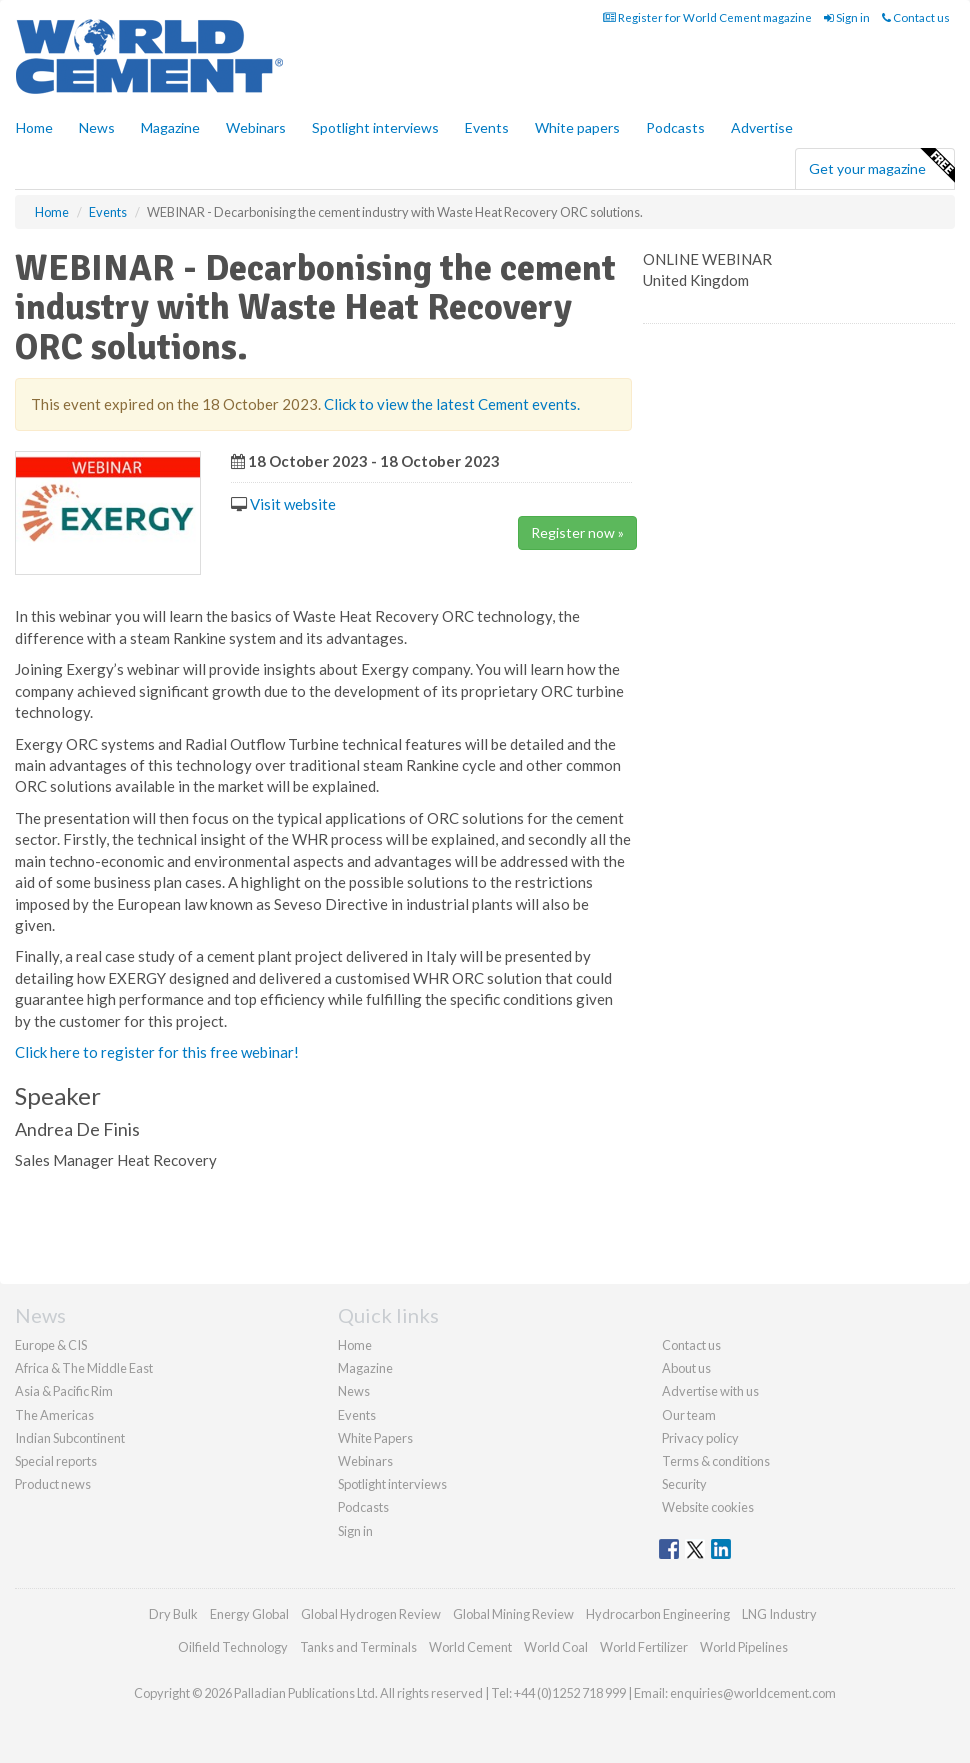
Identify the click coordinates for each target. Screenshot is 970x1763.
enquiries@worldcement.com (753, 1693)
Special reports (56, 1461)
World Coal (556, 1647)
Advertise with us (710, 1391)
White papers (577, 127)
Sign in (847, 17)
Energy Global (249, 1614)
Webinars (256, 127)
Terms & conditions (716, 1461)
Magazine (170, 127)
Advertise (762, 127)
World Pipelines (744, 1647)
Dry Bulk (173, 1614)
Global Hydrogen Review (371, 1614)
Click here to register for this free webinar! (157, 1052)
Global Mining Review (513, 1614)
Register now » (577, 532)
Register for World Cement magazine (707, 17)
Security (684, 1484)
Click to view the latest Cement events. (452, 404)
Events (487, 127)
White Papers (375, 1438)
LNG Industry (779, 1614)
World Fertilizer (644, 1647)
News (354, 1391)
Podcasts (675, 127)
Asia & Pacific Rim (64, 1391)
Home (34, 127)
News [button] (97, 127)
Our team (689, 1415)
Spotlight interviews (375, 127)
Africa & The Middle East (84, 1368)
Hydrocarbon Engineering (658, 1614)
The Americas (54, 1415)
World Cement (470, 1647)
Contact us (916, 17)
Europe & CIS (51, 1345)
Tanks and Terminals (358, 1647)
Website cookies (708, 1507)
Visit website (293, 504)
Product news (53, 1484)
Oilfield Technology (233, 1647)
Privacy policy (700, 1438)
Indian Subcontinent (70, 1438)
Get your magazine (881, 166)
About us (686, 1368)
